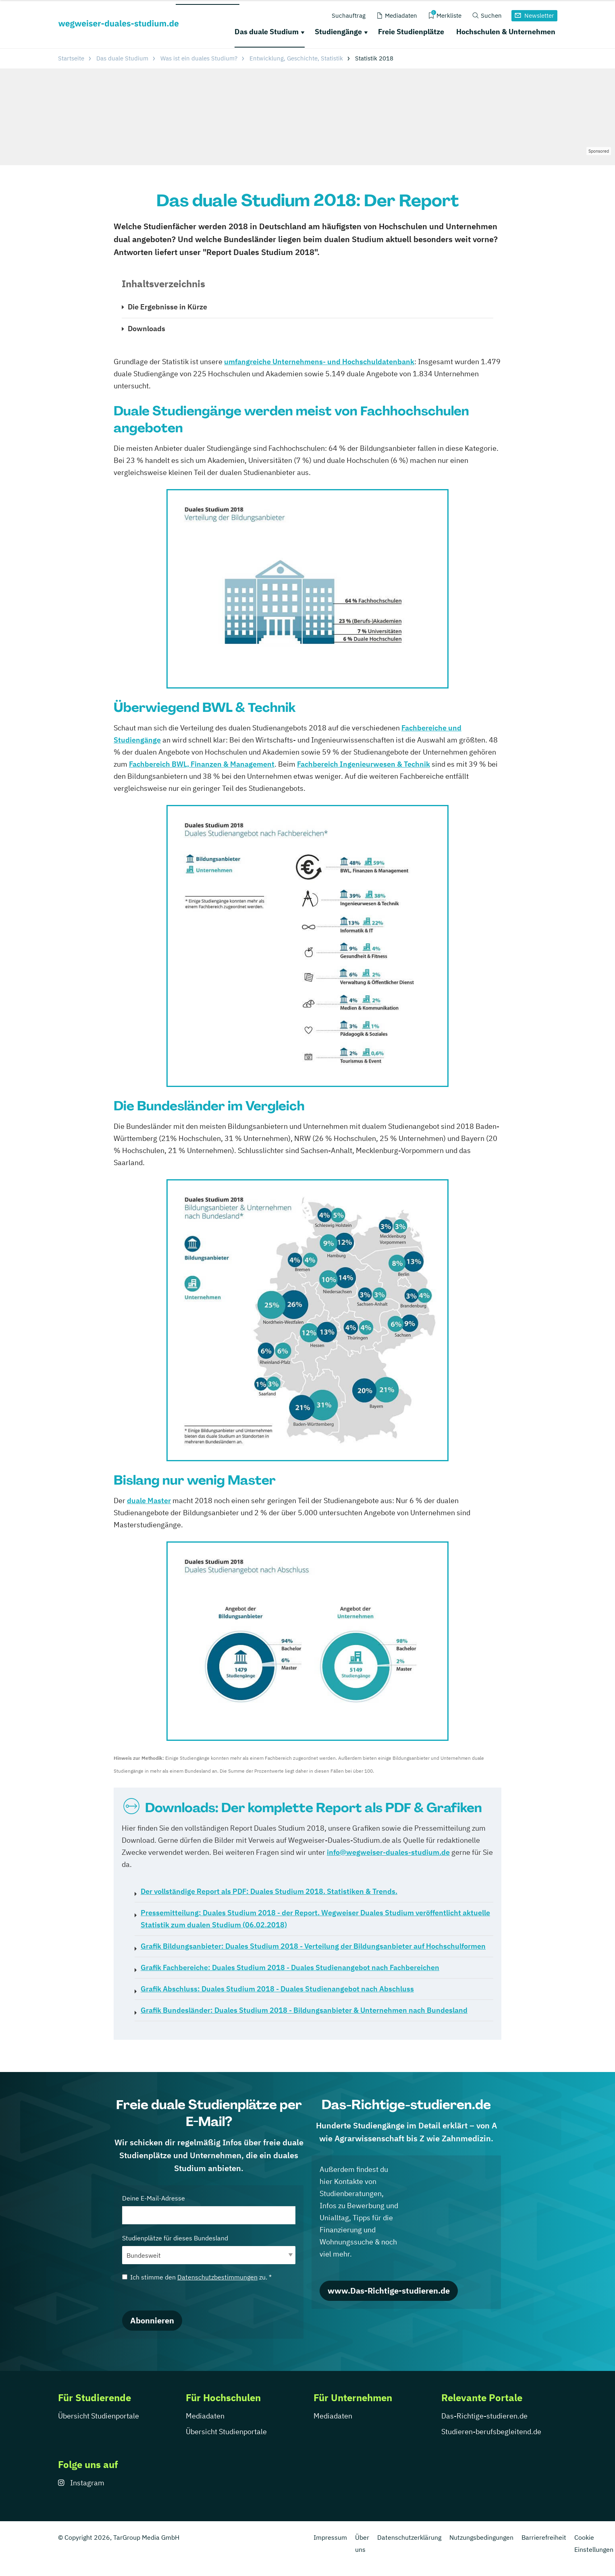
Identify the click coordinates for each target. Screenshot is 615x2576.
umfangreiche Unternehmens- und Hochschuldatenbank (319, 361)
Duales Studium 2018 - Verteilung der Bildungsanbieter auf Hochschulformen (313, 1946)
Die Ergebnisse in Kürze (167, 306)
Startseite (71, 58)
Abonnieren (152, 2320)
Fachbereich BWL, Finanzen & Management (201, 764)
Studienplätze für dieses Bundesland (208, 2249)
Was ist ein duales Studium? (198, 58)
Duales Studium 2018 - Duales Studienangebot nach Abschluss (277, 1988)
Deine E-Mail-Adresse (208, 2209)
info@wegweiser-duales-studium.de (388, 1852)
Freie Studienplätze (411, 31)
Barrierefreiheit (544, 2537)
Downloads (146, 328)
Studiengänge (338, 31)
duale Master (149, 1500)
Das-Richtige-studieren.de (484, 2415)
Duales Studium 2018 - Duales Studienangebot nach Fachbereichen (290, 1967)
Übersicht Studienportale (98, 2415)
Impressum (330, 2537)
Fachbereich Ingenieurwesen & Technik (363, 764)
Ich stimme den (197, 2277)
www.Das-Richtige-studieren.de (389, 2290)
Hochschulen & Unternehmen (505, 31)
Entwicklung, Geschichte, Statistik (296, 58)
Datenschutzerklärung (409, 2537)
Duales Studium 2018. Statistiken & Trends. (269, 1891)
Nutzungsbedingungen (481, 2537)
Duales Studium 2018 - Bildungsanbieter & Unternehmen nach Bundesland (304, 2010)
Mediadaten (205, 2415)
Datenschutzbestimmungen (217, 2277)
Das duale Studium (267, 31)
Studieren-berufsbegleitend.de (491, 2431)
